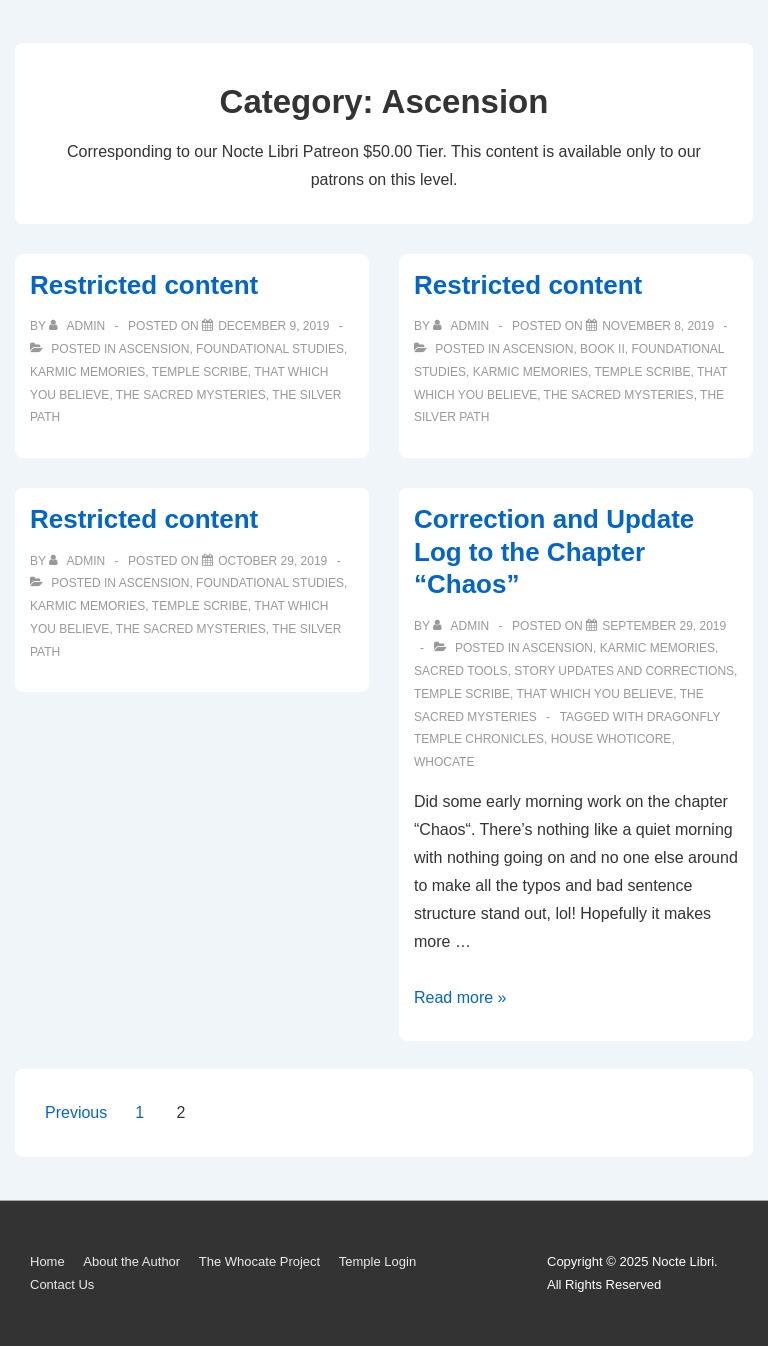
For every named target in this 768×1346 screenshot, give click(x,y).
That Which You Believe (594, 694)
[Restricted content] (273, 326)
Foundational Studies (270, 349)
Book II (602, 349)
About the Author (131, 1261)
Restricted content (144, 285)
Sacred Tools (461, 671)
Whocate (444, 762)
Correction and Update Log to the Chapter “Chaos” (554, 551)
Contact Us (62, 1284)
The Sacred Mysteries (191, 395)
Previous (76, 1112)
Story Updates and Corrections (624, 671)
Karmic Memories (87, 372)
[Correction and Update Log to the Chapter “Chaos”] (664, 626)
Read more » (460, 997)
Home (47, 1261)
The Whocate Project (259, 1261)
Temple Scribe (200, 372)
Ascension (154, 349)
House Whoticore (611, 739)
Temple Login (377, 1261)
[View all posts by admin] (78, 326)
